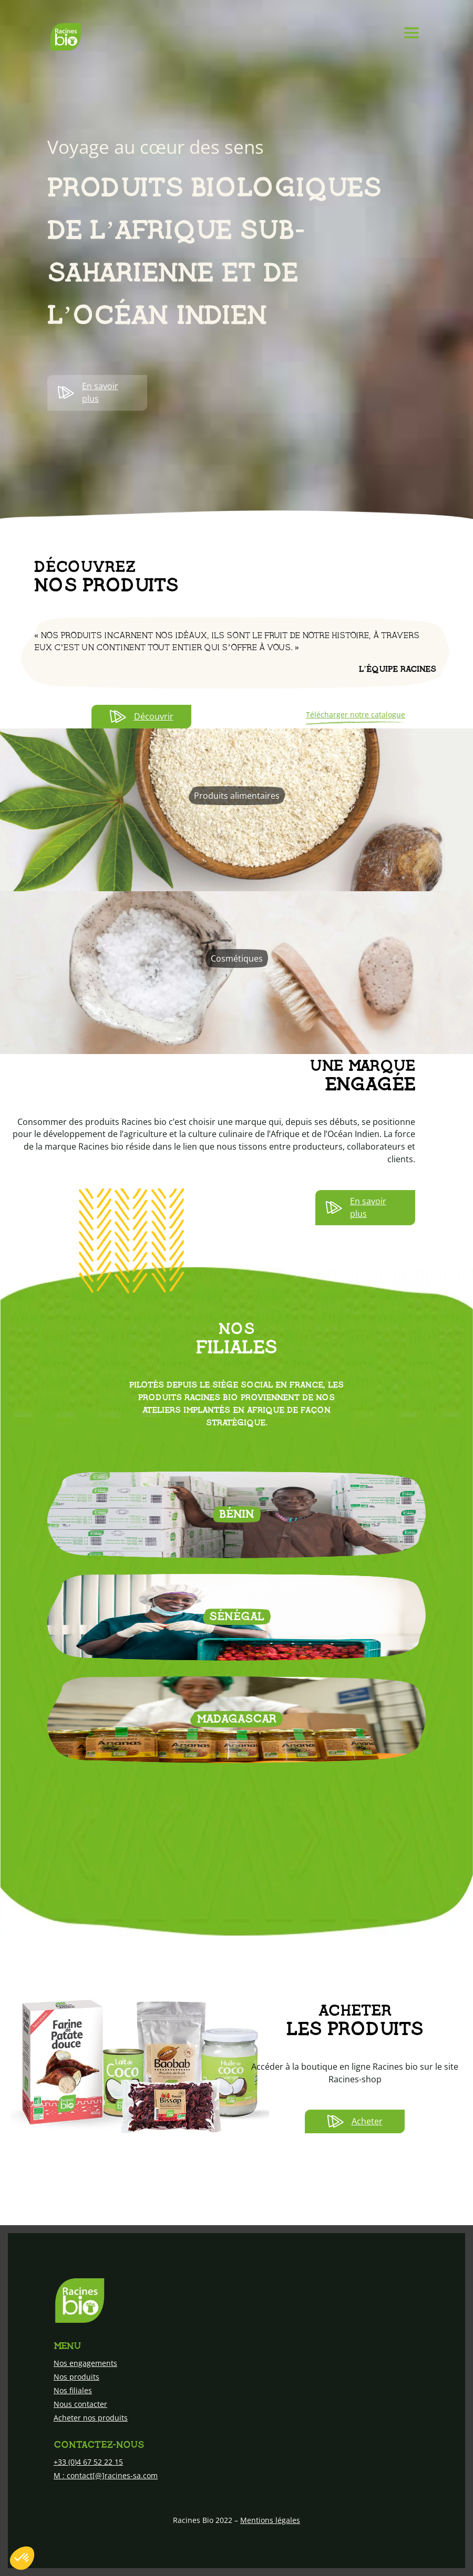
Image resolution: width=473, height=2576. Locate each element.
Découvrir (141, 716)
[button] (22, 2558)
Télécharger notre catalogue (355, 714)
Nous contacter (80, 2404)
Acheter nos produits (91, 2418)
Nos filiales (73, 2390)
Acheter (355, 2121)
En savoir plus (88, 392)
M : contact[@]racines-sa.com (106, 2475)
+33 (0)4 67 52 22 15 (88, 2462)
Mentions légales (270, 2520)
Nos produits (76, 2377)
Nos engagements (85, 2363)
